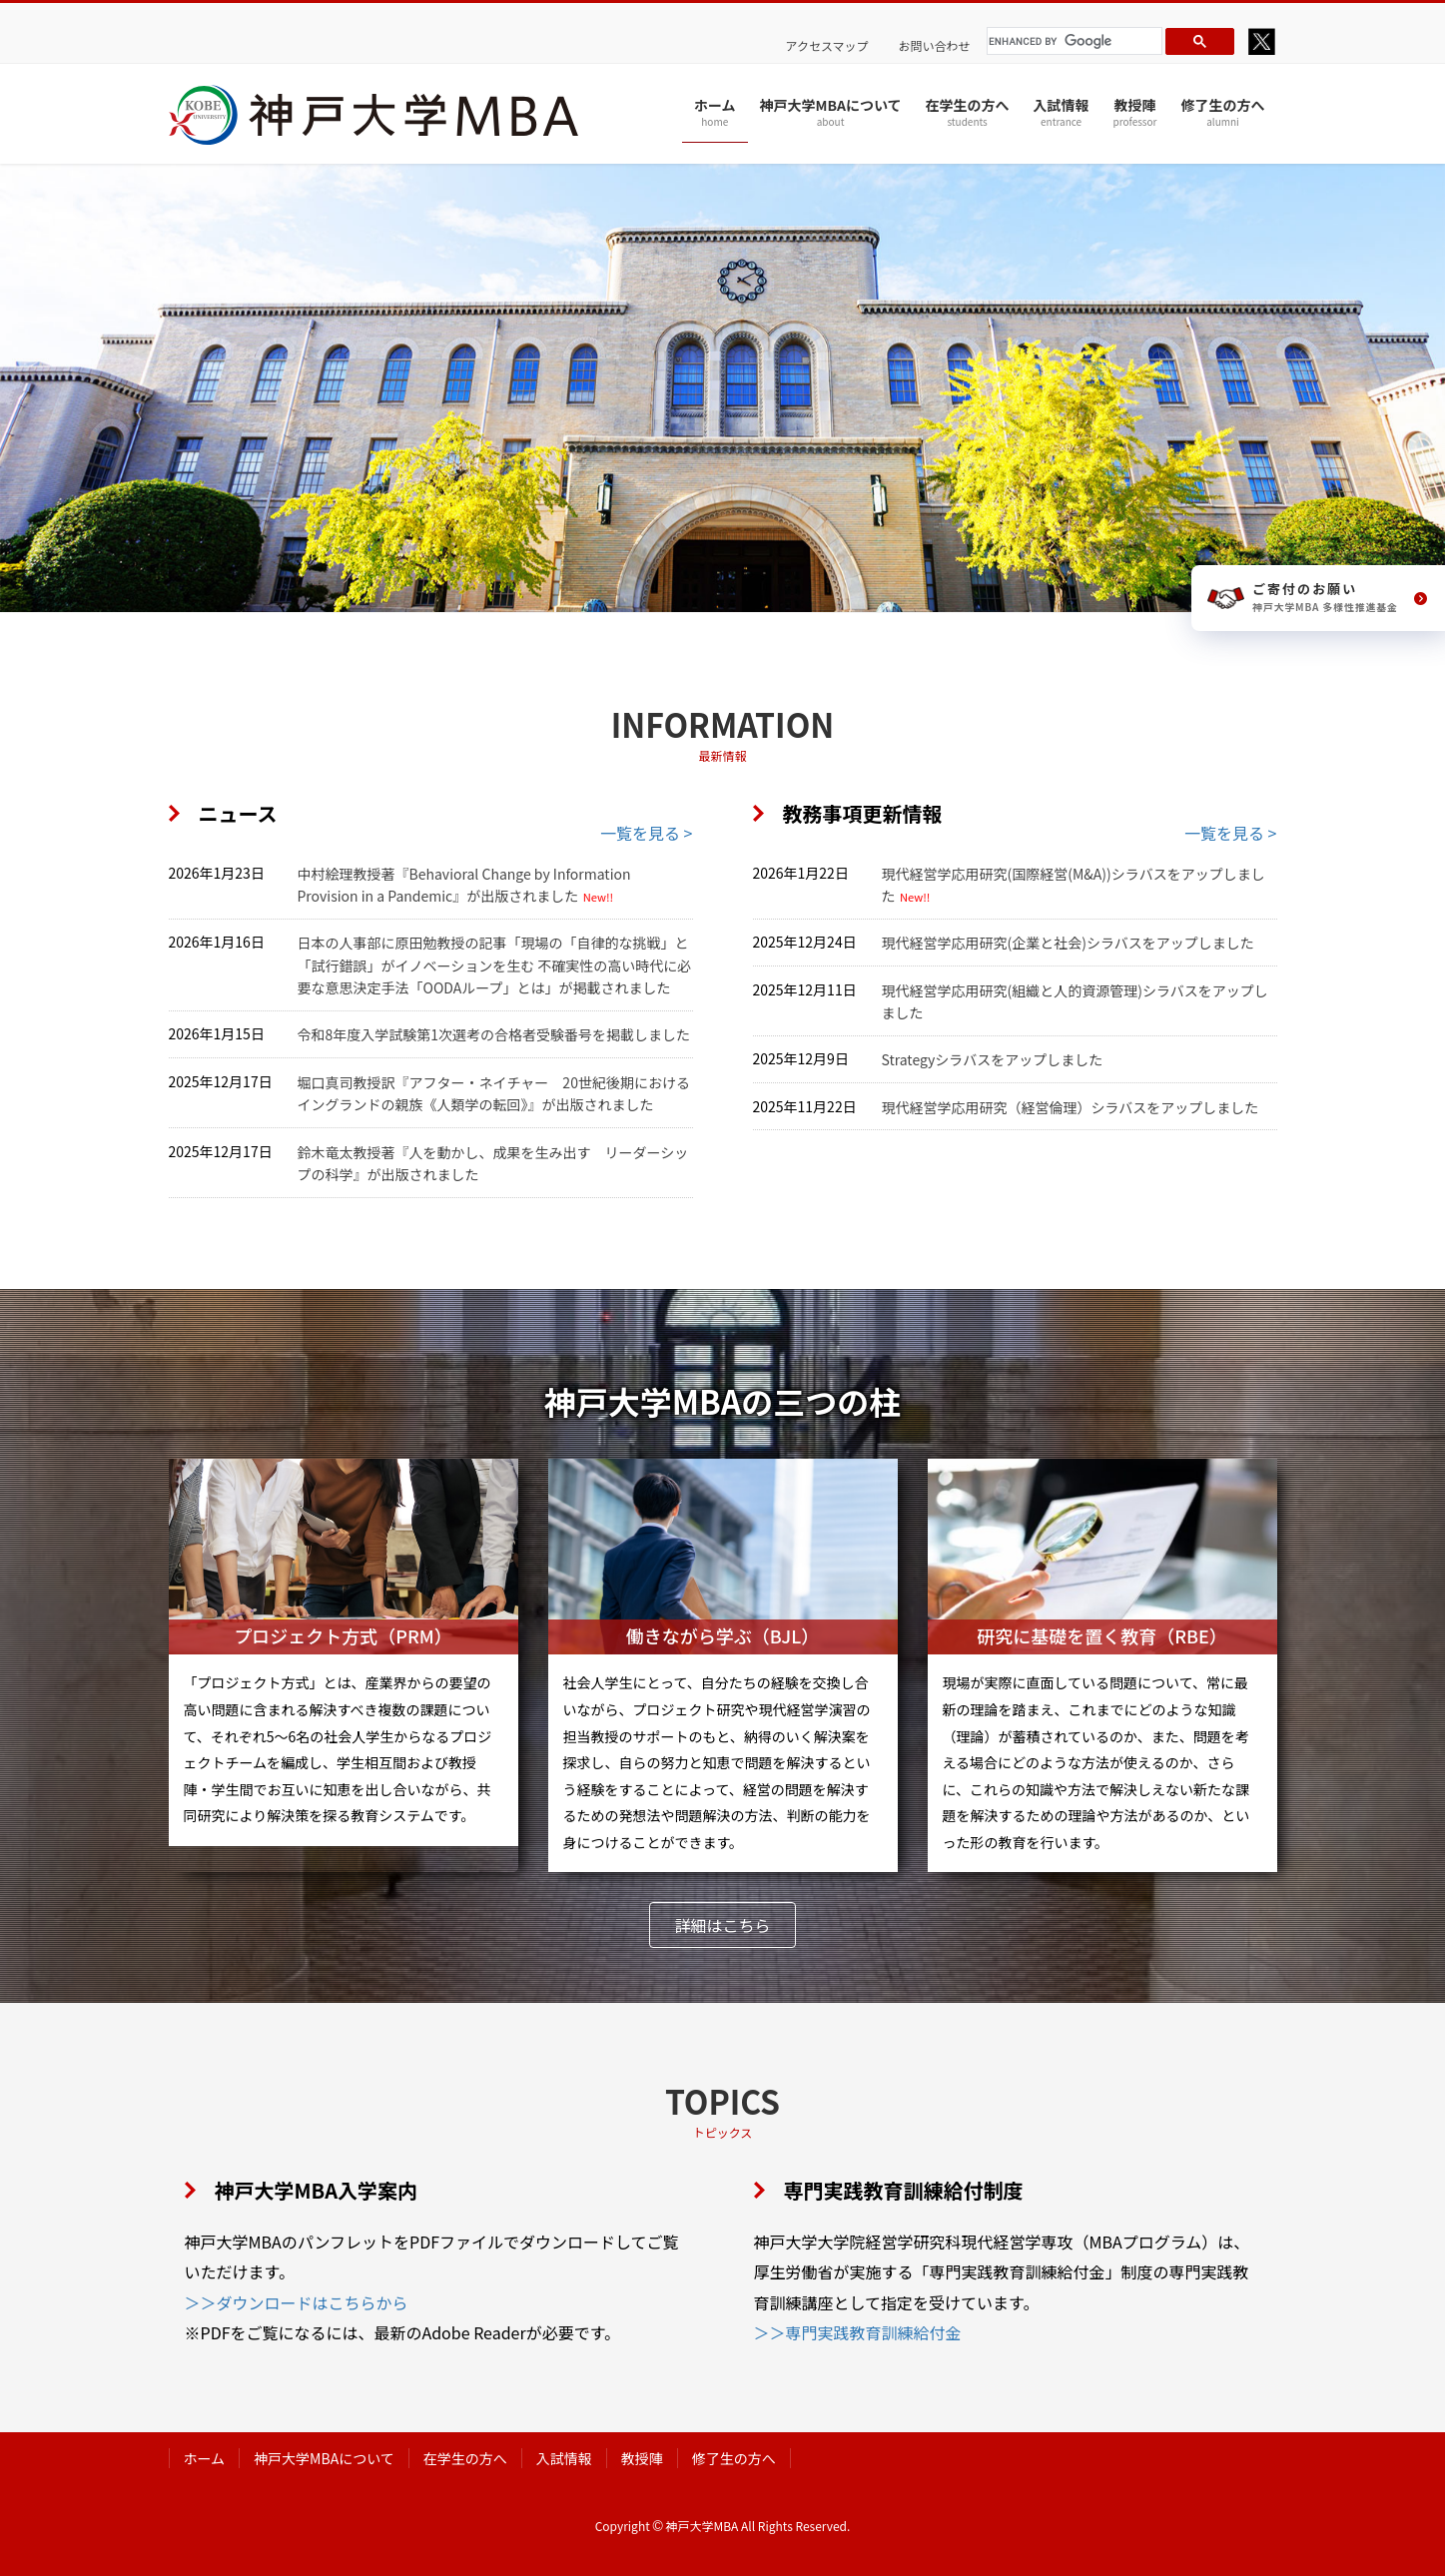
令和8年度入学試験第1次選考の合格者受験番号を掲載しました (494, 1034)
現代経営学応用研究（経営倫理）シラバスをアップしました (1070, 1107)
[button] (722, 1924)
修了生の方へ (734, 2458)
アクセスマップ (827, 46)
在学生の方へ (465, 2458)
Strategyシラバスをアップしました (992, 1059)
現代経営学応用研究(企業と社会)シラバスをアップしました (1068, 943)
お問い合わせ (935, 46)
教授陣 (642, 2458)
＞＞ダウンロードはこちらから (296, 2302)
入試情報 (564, 2458)
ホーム (205, 2458)
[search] (1071, 41)
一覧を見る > (646, 833)
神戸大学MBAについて (324, 2458)
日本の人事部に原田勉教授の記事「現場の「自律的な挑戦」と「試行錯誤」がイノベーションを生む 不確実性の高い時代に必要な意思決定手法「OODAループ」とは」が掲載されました (495, 965)
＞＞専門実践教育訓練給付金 (858, 2332)
